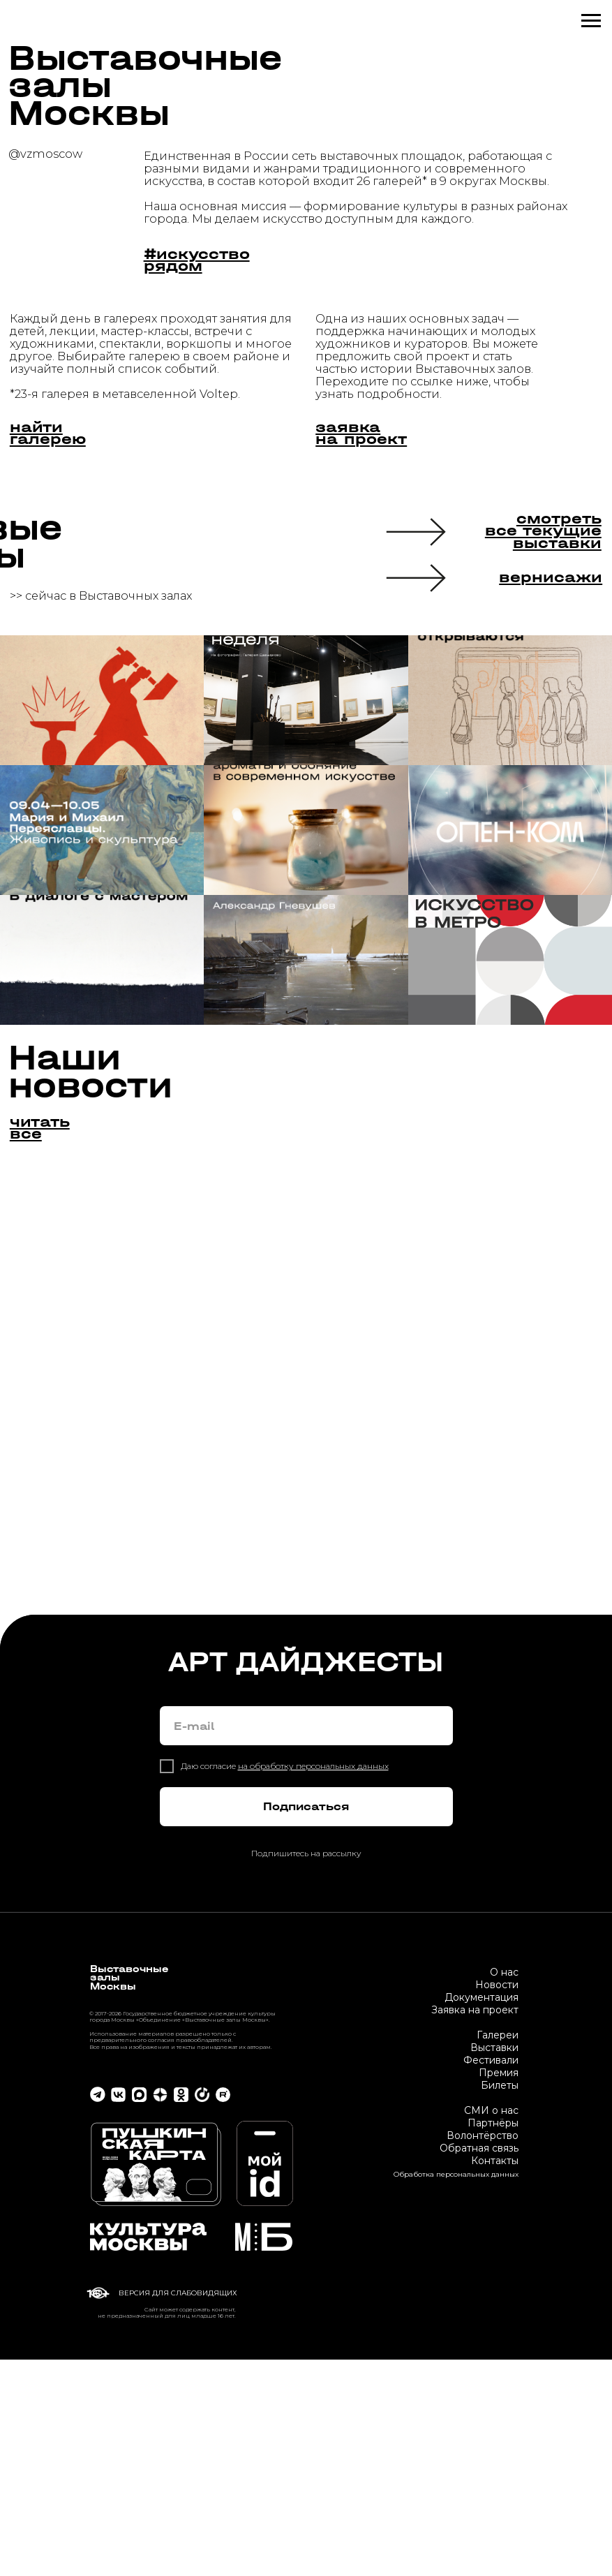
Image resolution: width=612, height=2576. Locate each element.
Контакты (494, 2377)
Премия (498, 2289)
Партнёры (493, 2339)
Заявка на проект (474, 2226)
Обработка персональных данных (456, 2390)
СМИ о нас (491, 2326)
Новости (496, 2201)
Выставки (494, 2264)
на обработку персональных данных (313, 1983)
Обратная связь (479, 2364)
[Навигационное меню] (591, 21)
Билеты (499, 2301)
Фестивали (490, 2276)
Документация (481, 2213)
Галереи (497, 2251)
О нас (504, 2188)
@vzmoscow (45, 154)
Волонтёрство (482, 2352)
